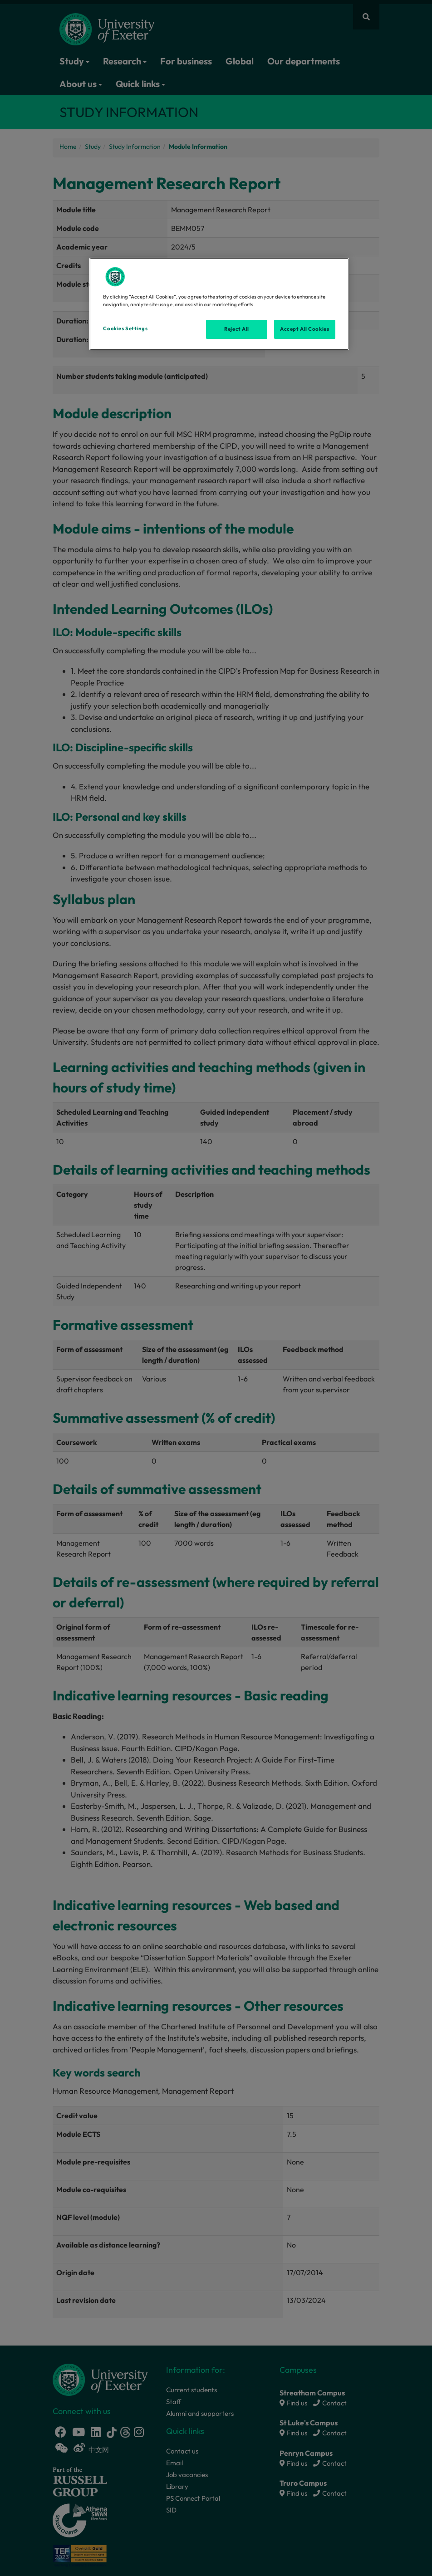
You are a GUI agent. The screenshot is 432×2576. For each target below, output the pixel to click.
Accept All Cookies (304, 329)
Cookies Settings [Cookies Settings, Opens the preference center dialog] (125, 328)
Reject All (236, 329)
